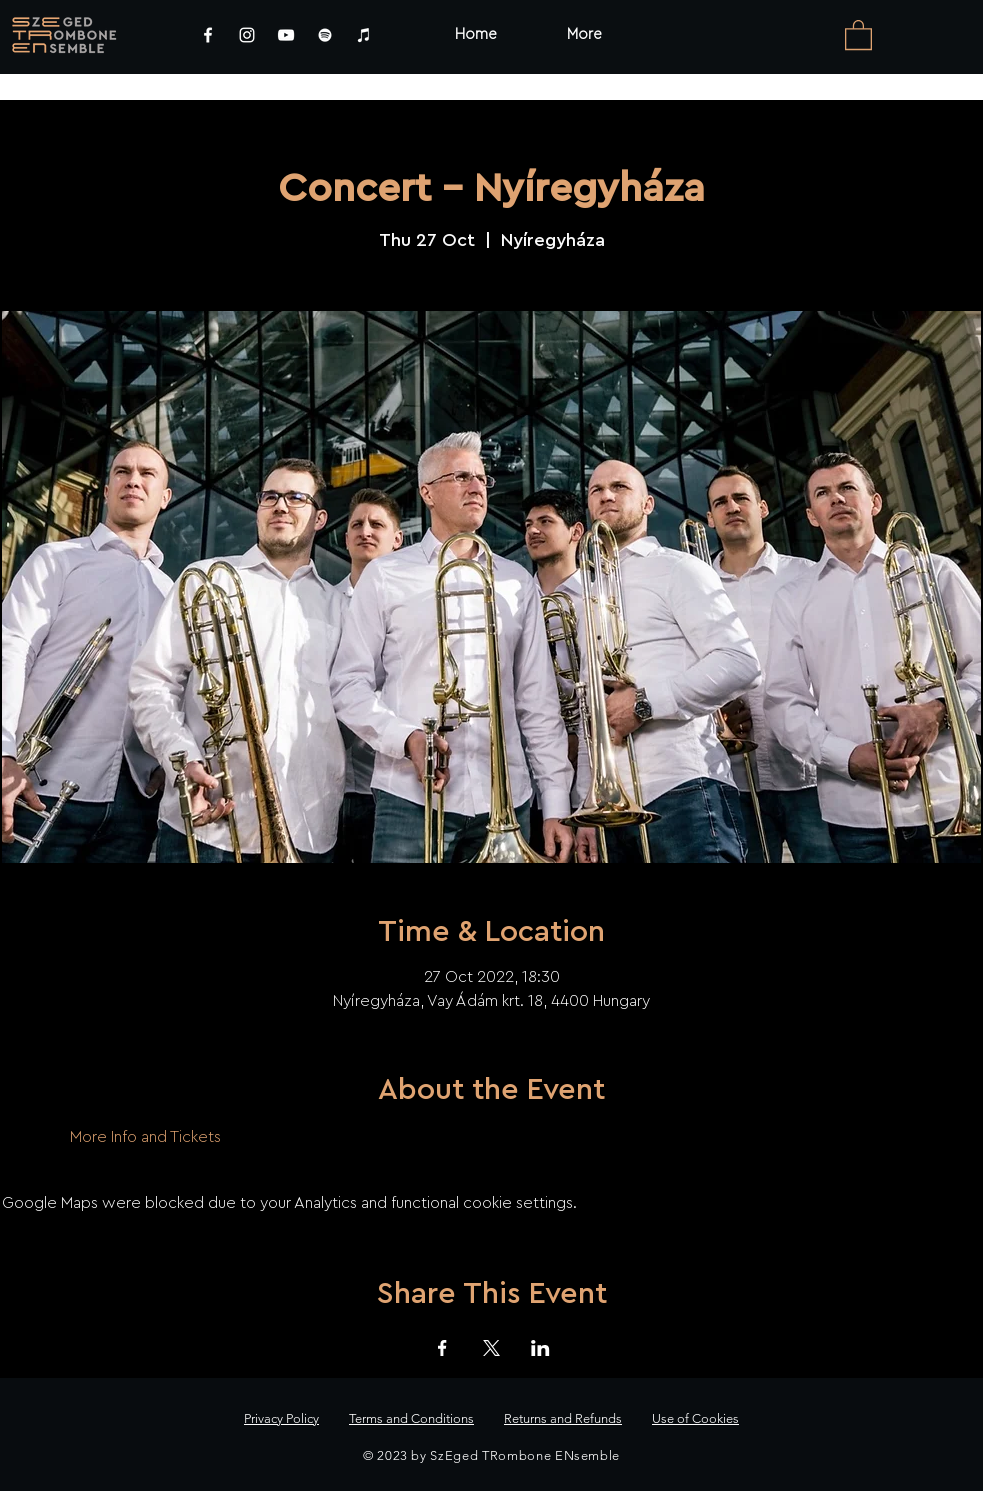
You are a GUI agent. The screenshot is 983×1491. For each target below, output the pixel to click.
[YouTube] (286, 35)
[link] (858, 34)
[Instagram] (247, 35)
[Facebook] (208, 35)
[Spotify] (325, 35)
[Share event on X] (491, 1348)
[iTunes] (364, 35)
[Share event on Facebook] (442, 1348)
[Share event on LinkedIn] (540, 1348)
